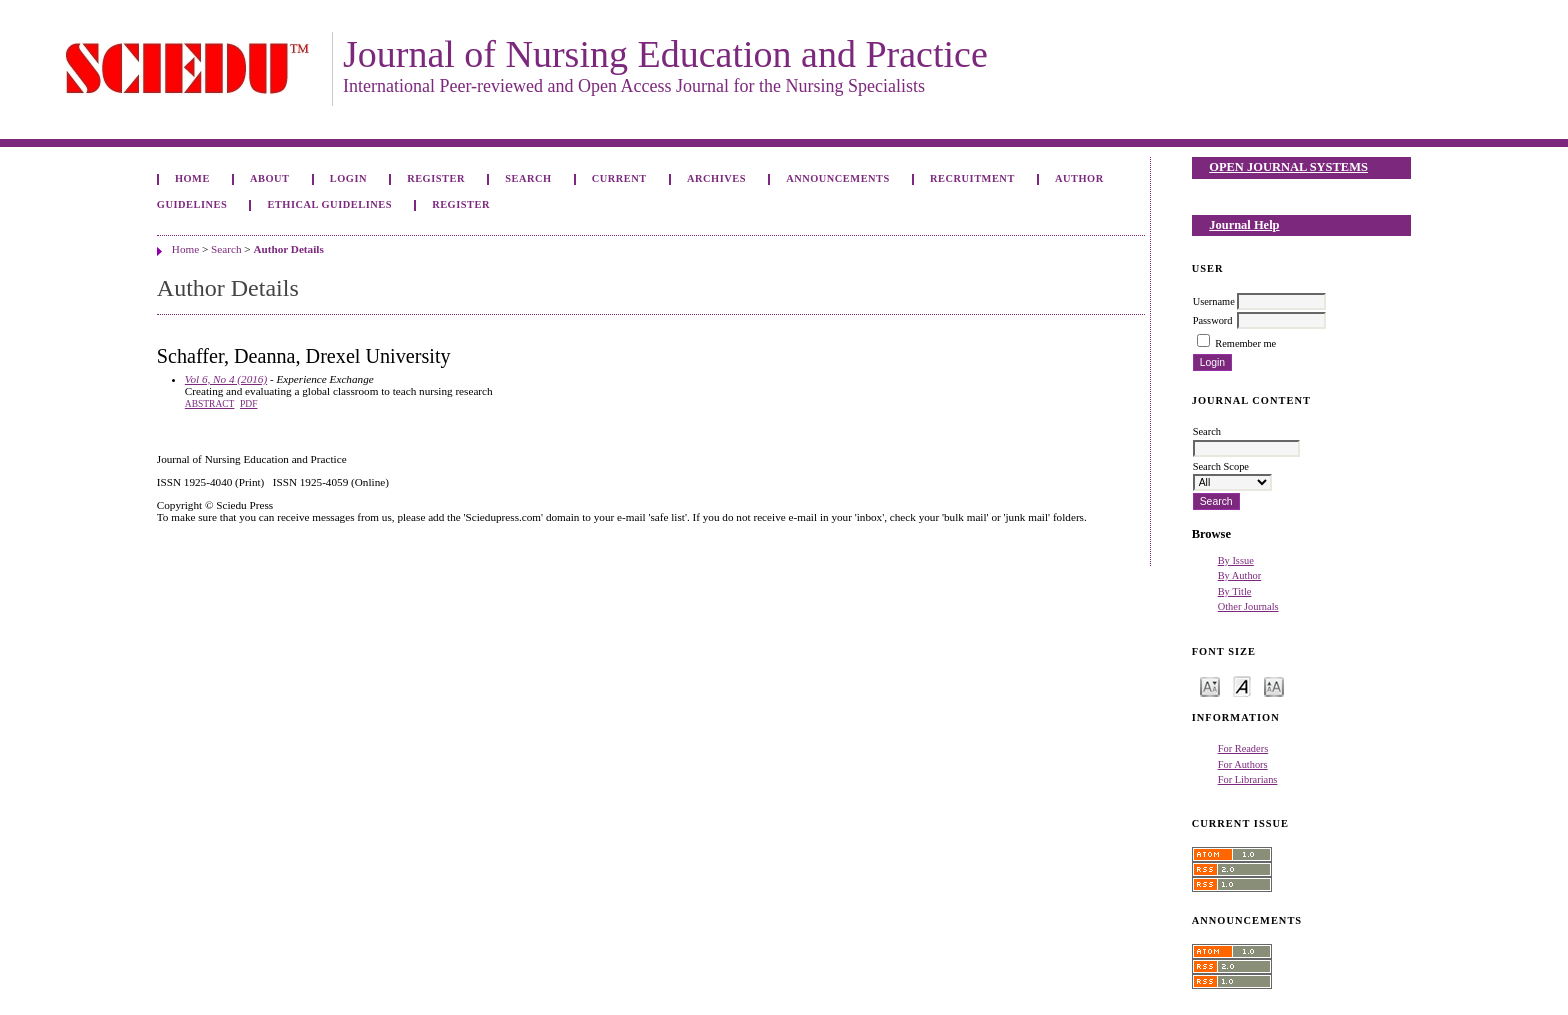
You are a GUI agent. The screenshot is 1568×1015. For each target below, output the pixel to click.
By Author (1240, 575)
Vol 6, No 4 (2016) (226, 379)
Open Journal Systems (1288, 167)
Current (619, 178)
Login (348, 178)
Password (1213, 320)
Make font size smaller (1210, 685)
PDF (248, 404)
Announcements (838, 178)
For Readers (1243, 748)
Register (436, 178)
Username (1214, 301)
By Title (1235, 591)
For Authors (1243, 764)
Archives (716, 178)
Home (192, 178)
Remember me (1245, 343)
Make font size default (1242, 685)
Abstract (210, 404)
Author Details (288, 249)
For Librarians (1248, 779)
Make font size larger (1274, 685)
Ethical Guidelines (329, 204)
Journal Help (1244, 225)
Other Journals (1248, 606)
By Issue (1236, 560)
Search (528, 178)
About (270, 178)
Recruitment (972, 178)
